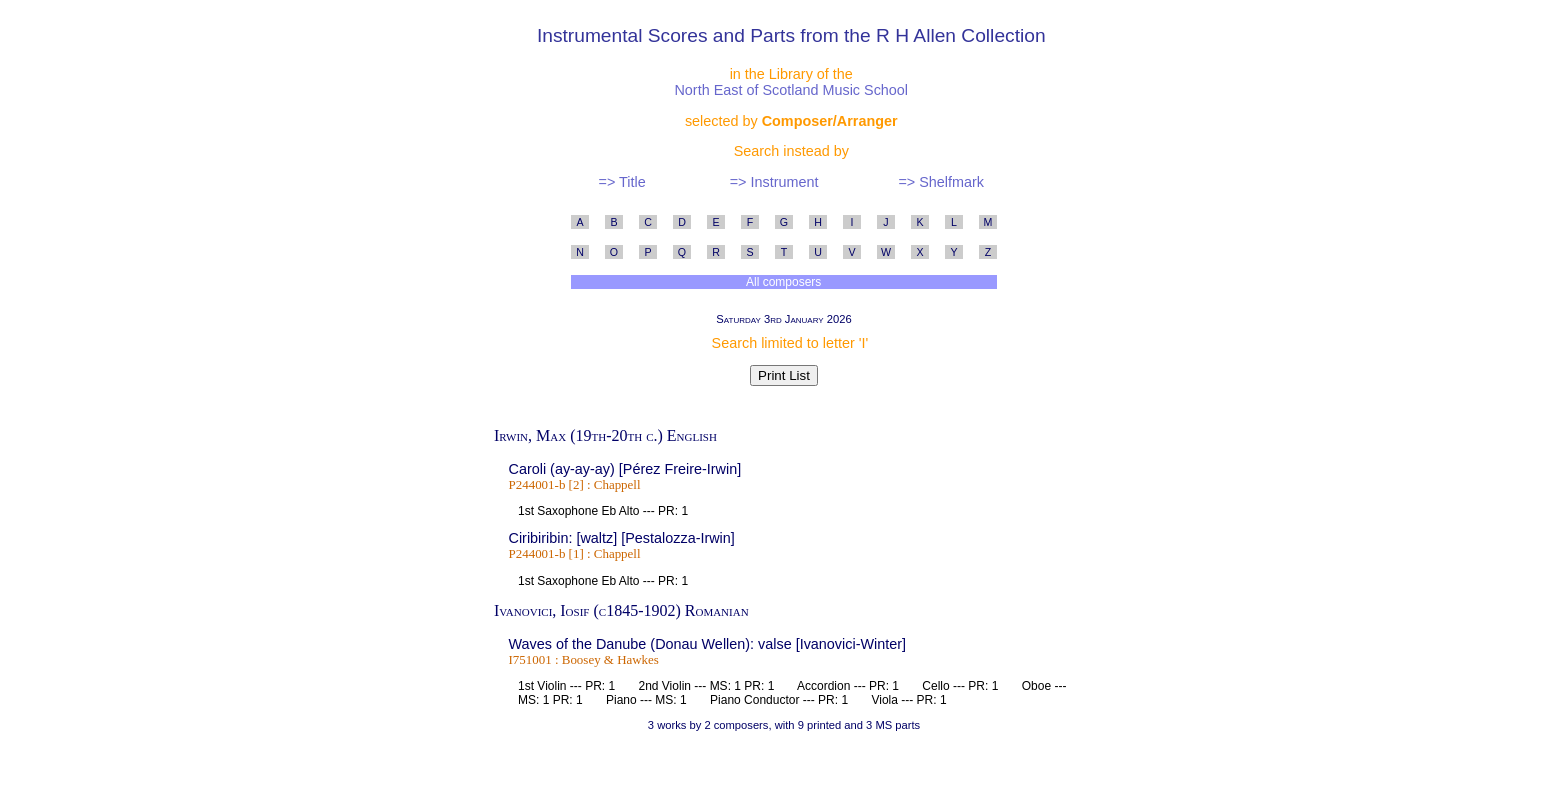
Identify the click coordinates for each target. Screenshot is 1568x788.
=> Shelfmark (941, 182)
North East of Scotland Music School (791, 90)
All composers (784, 282)
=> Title (621, 182)
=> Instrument (774, 182)
